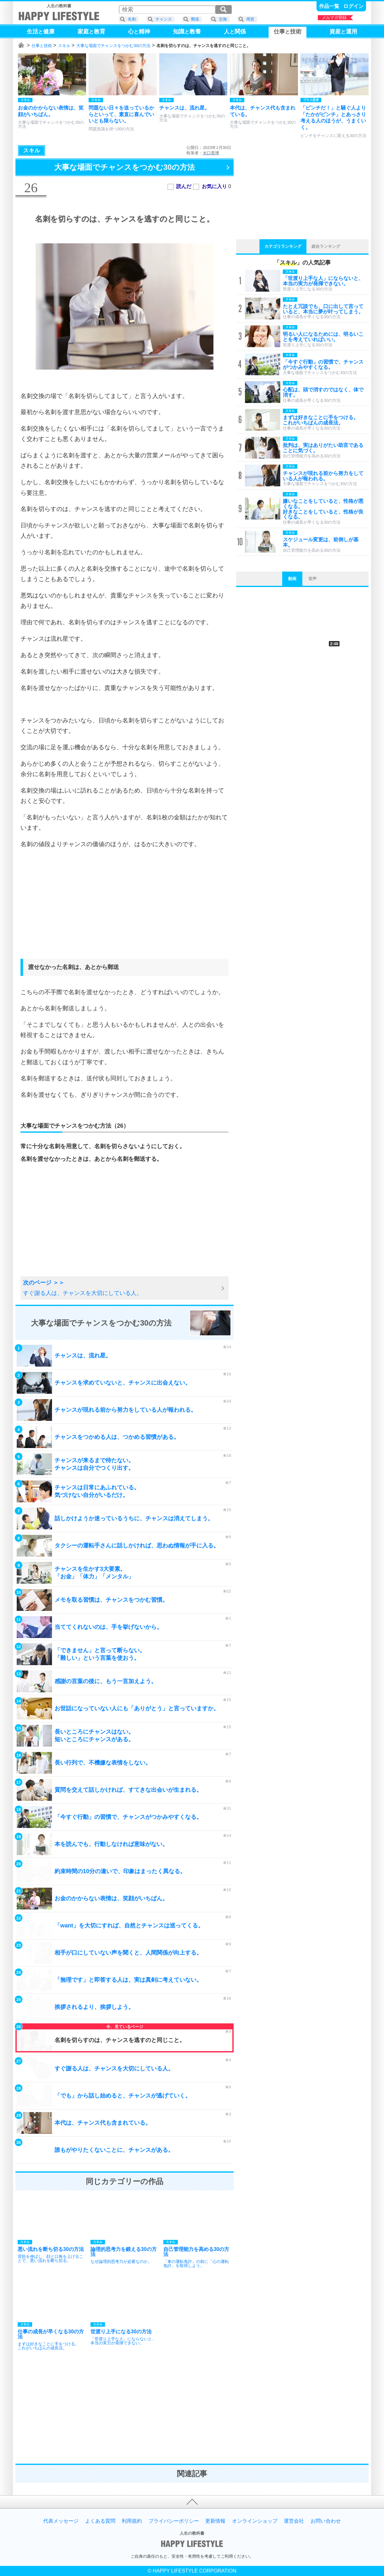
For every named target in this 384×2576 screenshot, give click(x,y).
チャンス (163, 19)
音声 (312, 578)
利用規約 (132, 2521)
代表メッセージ (61, 2521)
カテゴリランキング (283, 246)
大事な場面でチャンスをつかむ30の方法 (113, 45)
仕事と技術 (42, 45)
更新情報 (215, 2521)
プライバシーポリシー (173, 2521)
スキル (64, 45)
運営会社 (294, 2521)
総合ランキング (325, 246)
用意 (250, 19)
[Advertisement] (124, 909)
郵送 (195, 19)
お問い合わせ (326, 2521)
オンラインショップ (254, 2521)
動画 (292, 578)
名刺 (132, 19)
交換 (223, 19)
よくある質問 (100, 2521)
